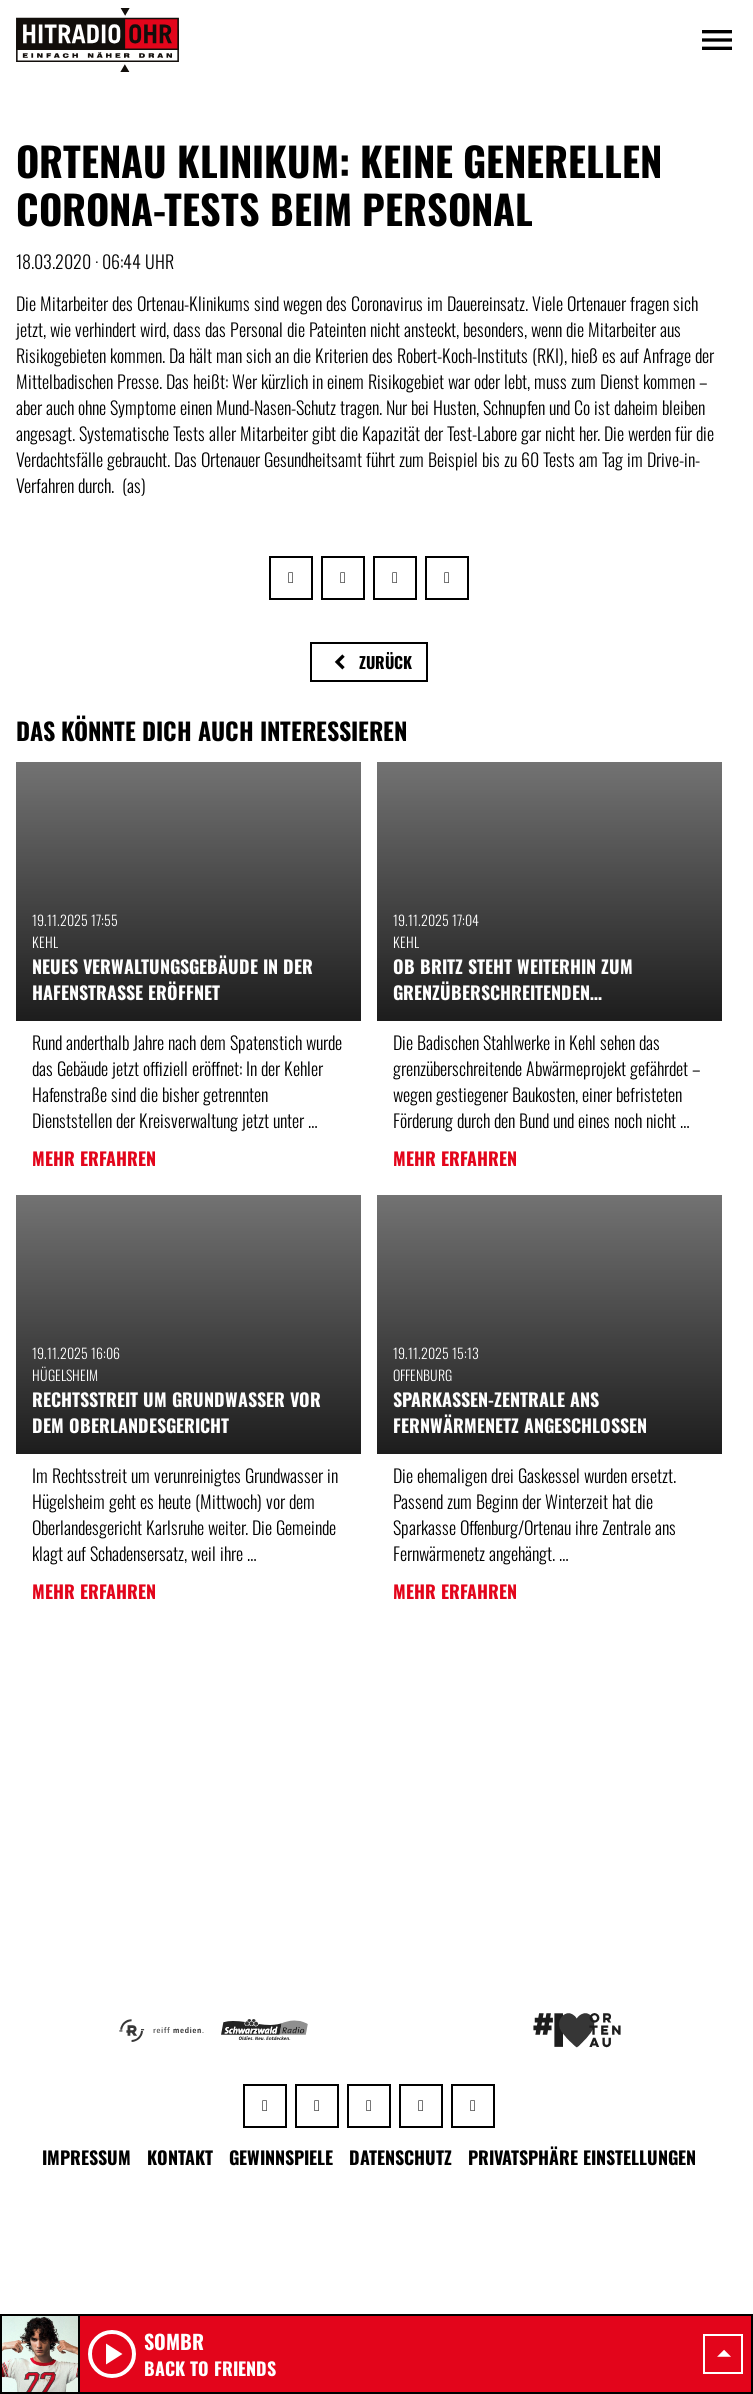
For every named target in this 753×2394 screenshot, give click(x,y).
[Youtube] (421, 2106)
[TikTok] (473, 2106)
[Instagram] (369, 2106)
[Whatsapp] (265, 2106)
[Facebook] (317, 2106)
